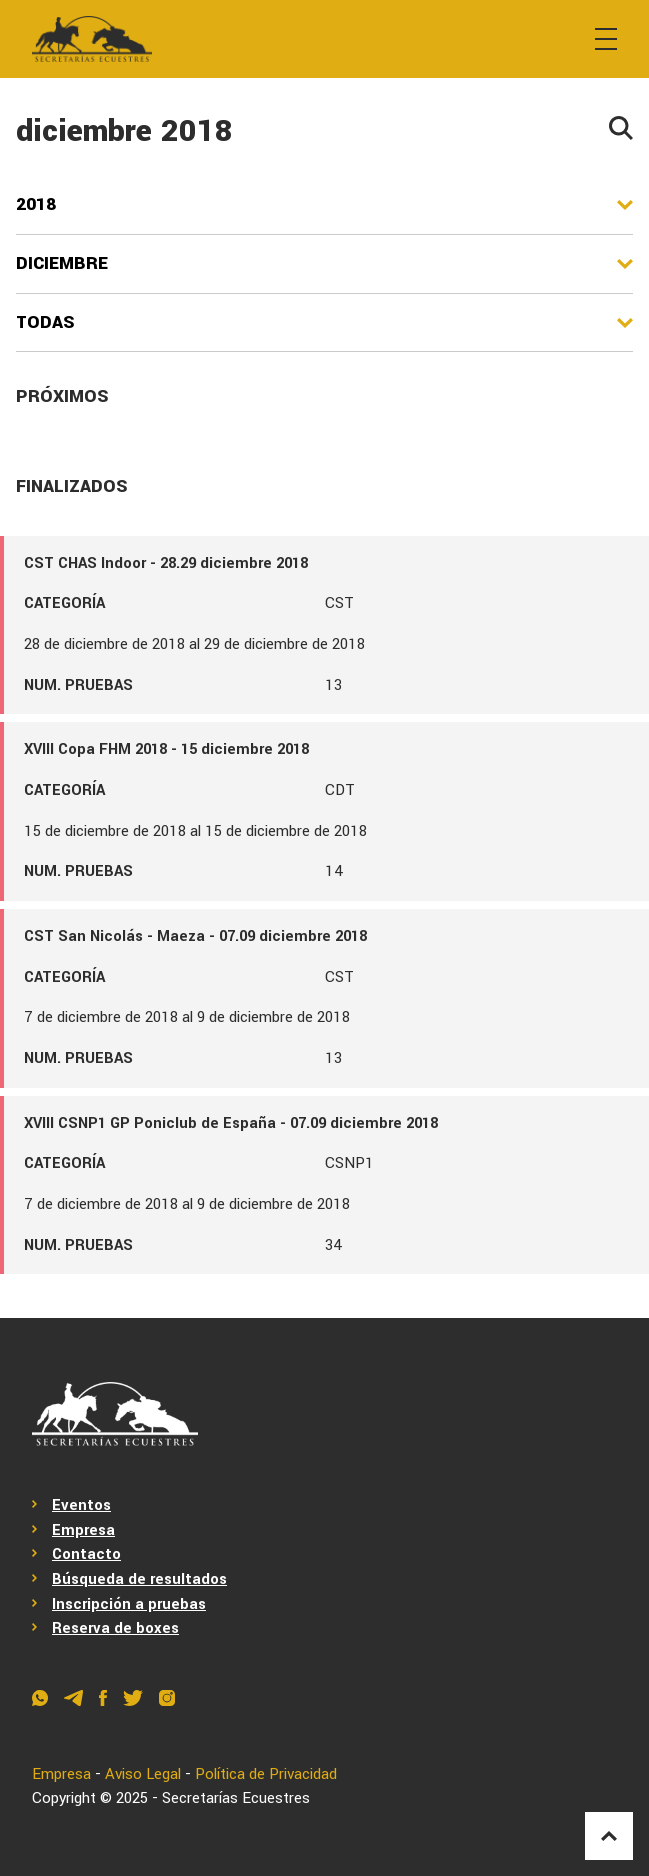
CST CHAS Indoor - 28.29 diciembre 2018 (166, 563)
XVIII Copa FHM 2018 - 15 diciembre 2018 (166, 749)
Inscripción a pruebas (129, 1604)
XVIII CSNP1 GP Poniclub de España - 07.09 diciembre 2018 (231, 1123)
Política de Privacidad (266, 1774)
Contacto (86, 1554)
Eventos (81, 1505)
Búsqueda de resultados (139, 1579)
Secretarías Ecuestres (236, 1798)
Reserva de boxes (115, 1628)
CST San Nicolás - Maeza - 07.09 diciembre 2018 (195, 936)
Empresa (83, 1530)
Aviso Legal (143, 1774)
